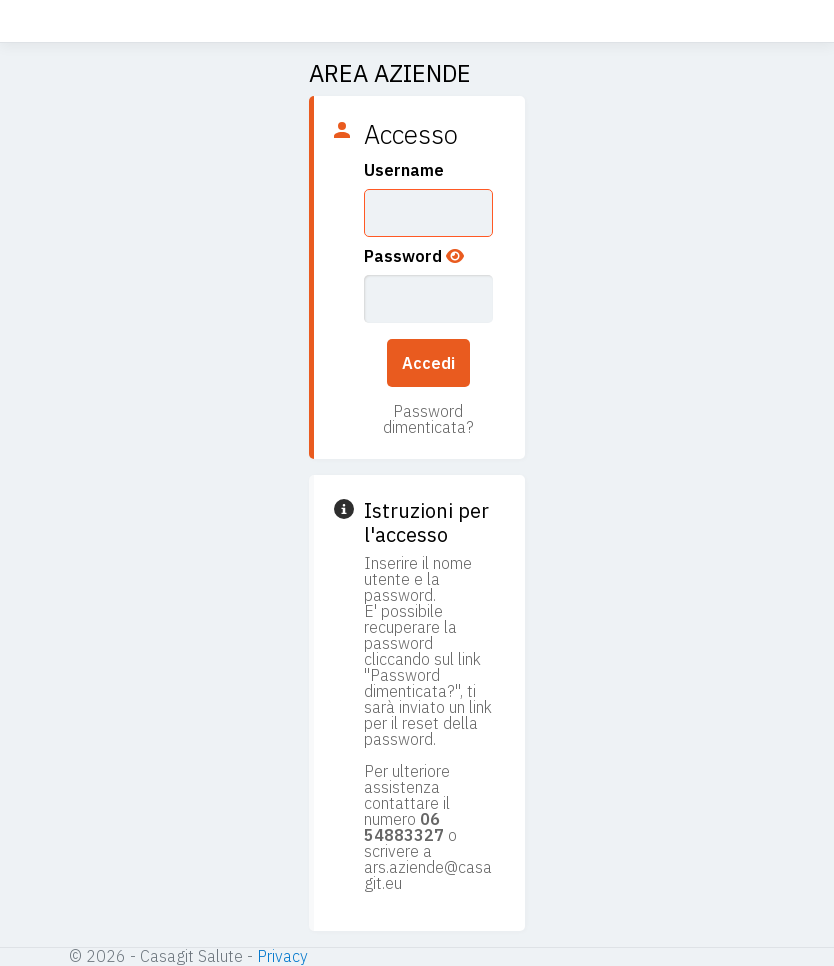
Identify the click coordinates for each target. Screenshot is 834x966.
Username (404, 170)
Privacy (282, 956)
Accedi (428, 363)
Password (403, 256)
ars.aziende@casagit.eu (428, 875)
